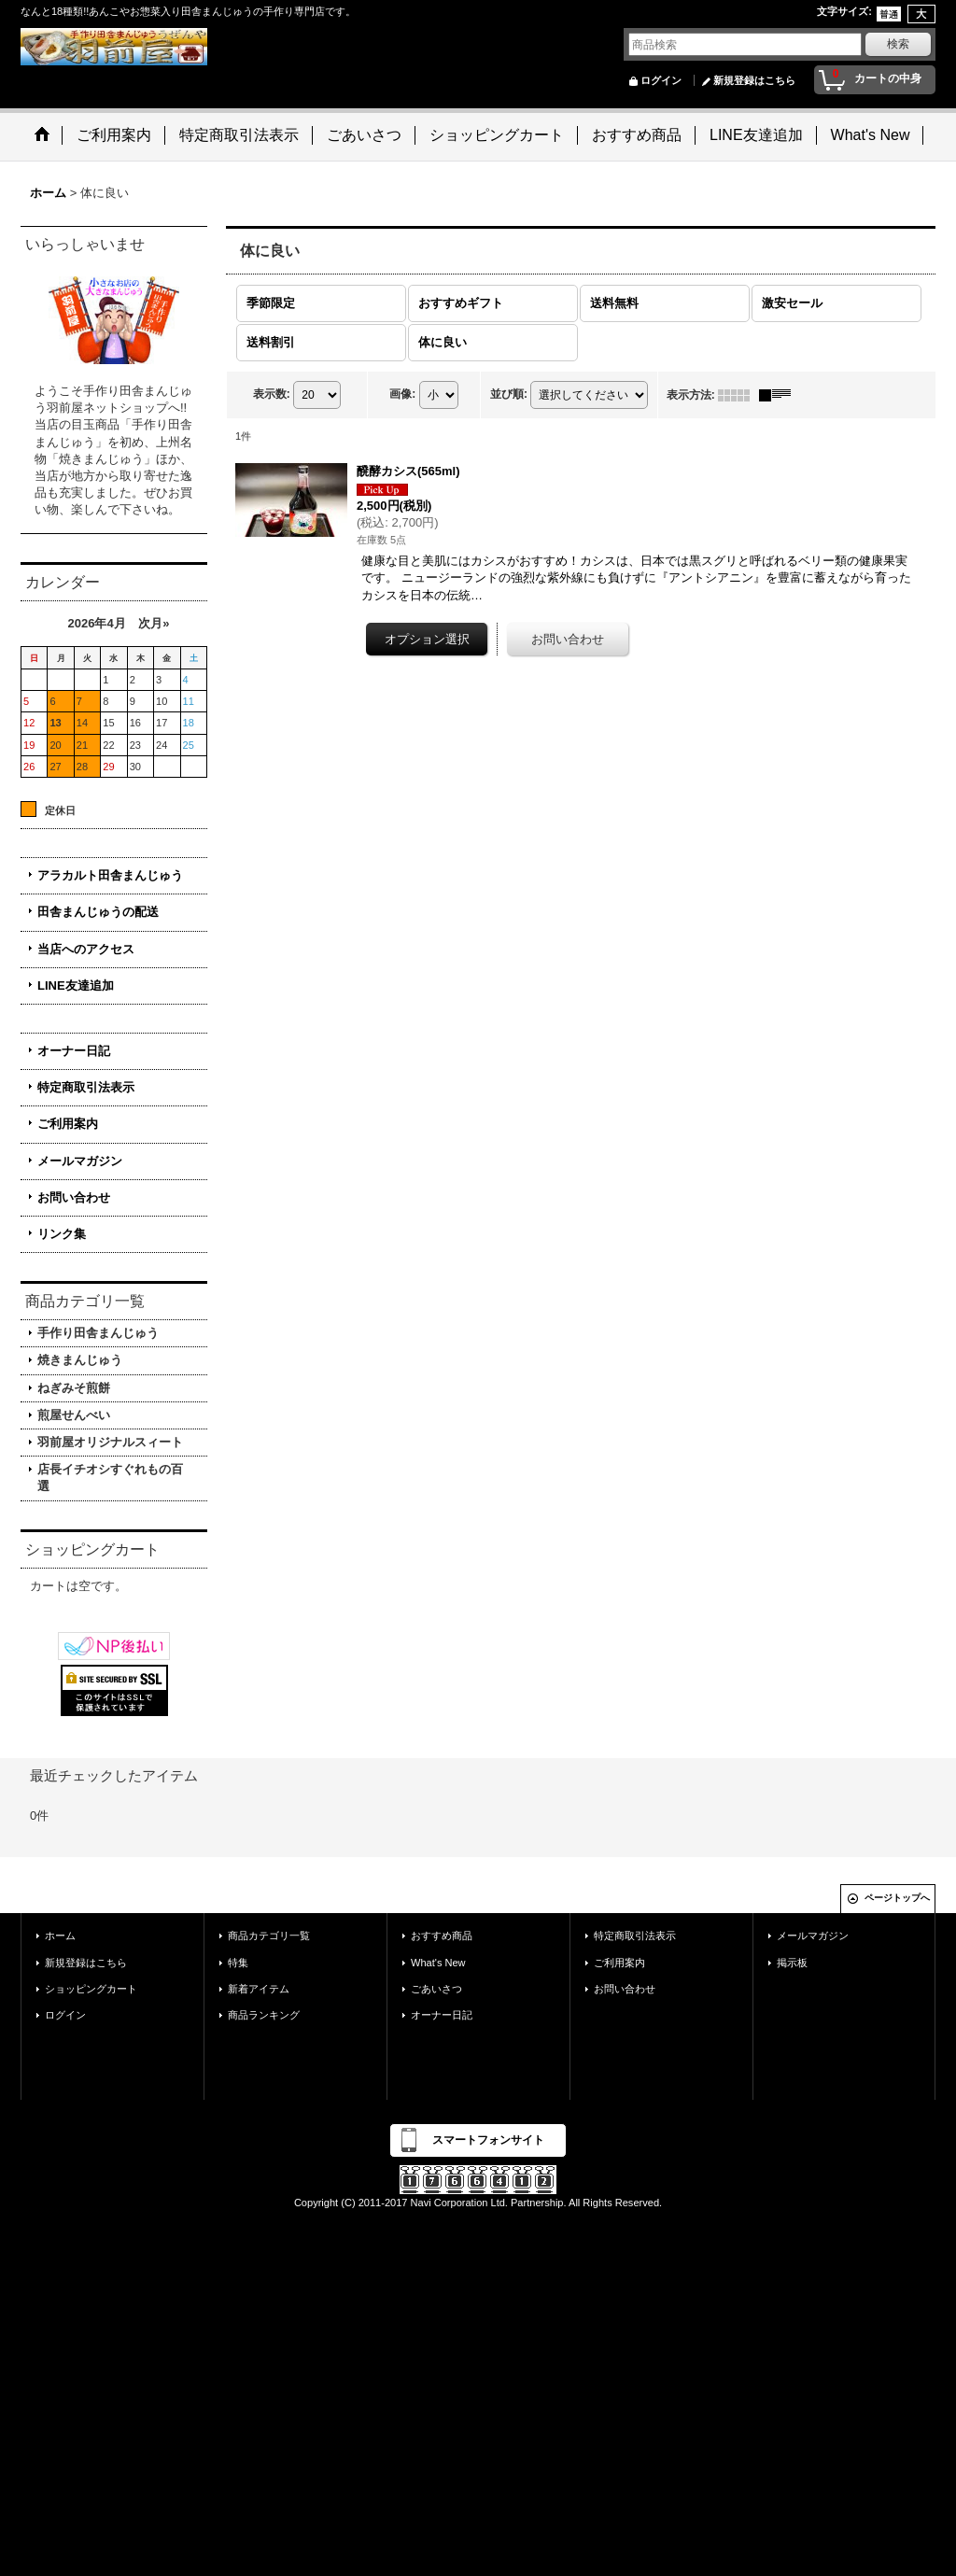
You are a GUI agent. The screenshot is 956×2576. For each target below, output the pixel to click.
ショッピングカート (91, 1988)
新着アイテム (258, 1988)
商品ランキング (264, 2014)
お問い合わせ (73, 1197)
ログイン (661, 80)
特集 (238, 1962)
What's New (438, 1962)
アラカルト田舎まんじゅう (110, 875)
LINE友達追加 (75, 985)
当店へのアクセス (85, 949)
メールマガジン (79, 1161)
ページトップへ (897, 1898)
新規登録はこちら (754, 80)
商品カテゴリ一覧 (269, 1935)
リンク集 (61, 1234)
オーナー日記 (73, 1051)
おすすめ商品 (441, 1935)
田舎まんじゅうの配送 (98, 912)
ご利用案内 (67, 1124)
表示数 (271, 394)
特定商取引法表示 (85, 1087)
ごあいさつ (436, 1988)
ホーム (60, 1935)
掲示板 (792, 1962)
